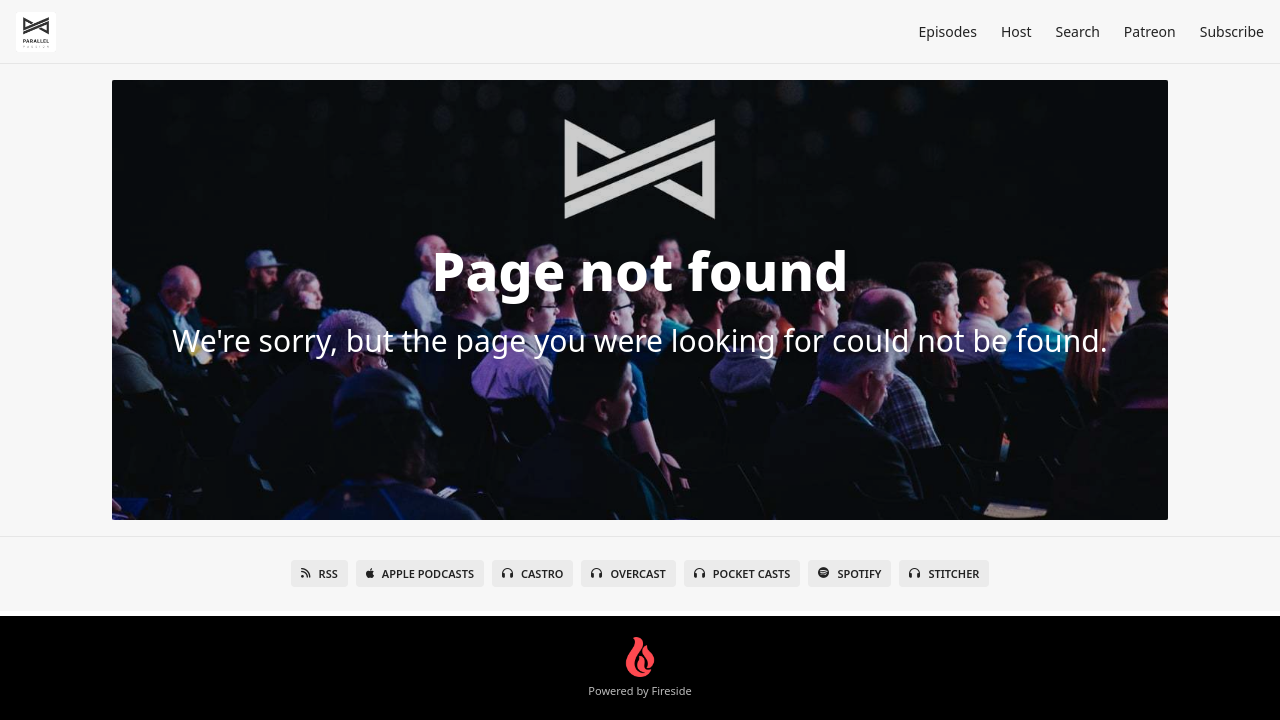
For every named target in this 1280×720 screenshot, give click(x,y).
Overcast (628, 573)
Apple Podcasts (420, 573)
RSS (319, 573)
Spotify (849, 573)
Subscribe (1232, 31)
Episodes (947, 31)
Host (1016, 31)
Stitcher (944, 573)
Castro (532, 573)
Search (1078, 31)
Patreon (1150, 31)
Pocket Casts (742, 573)
